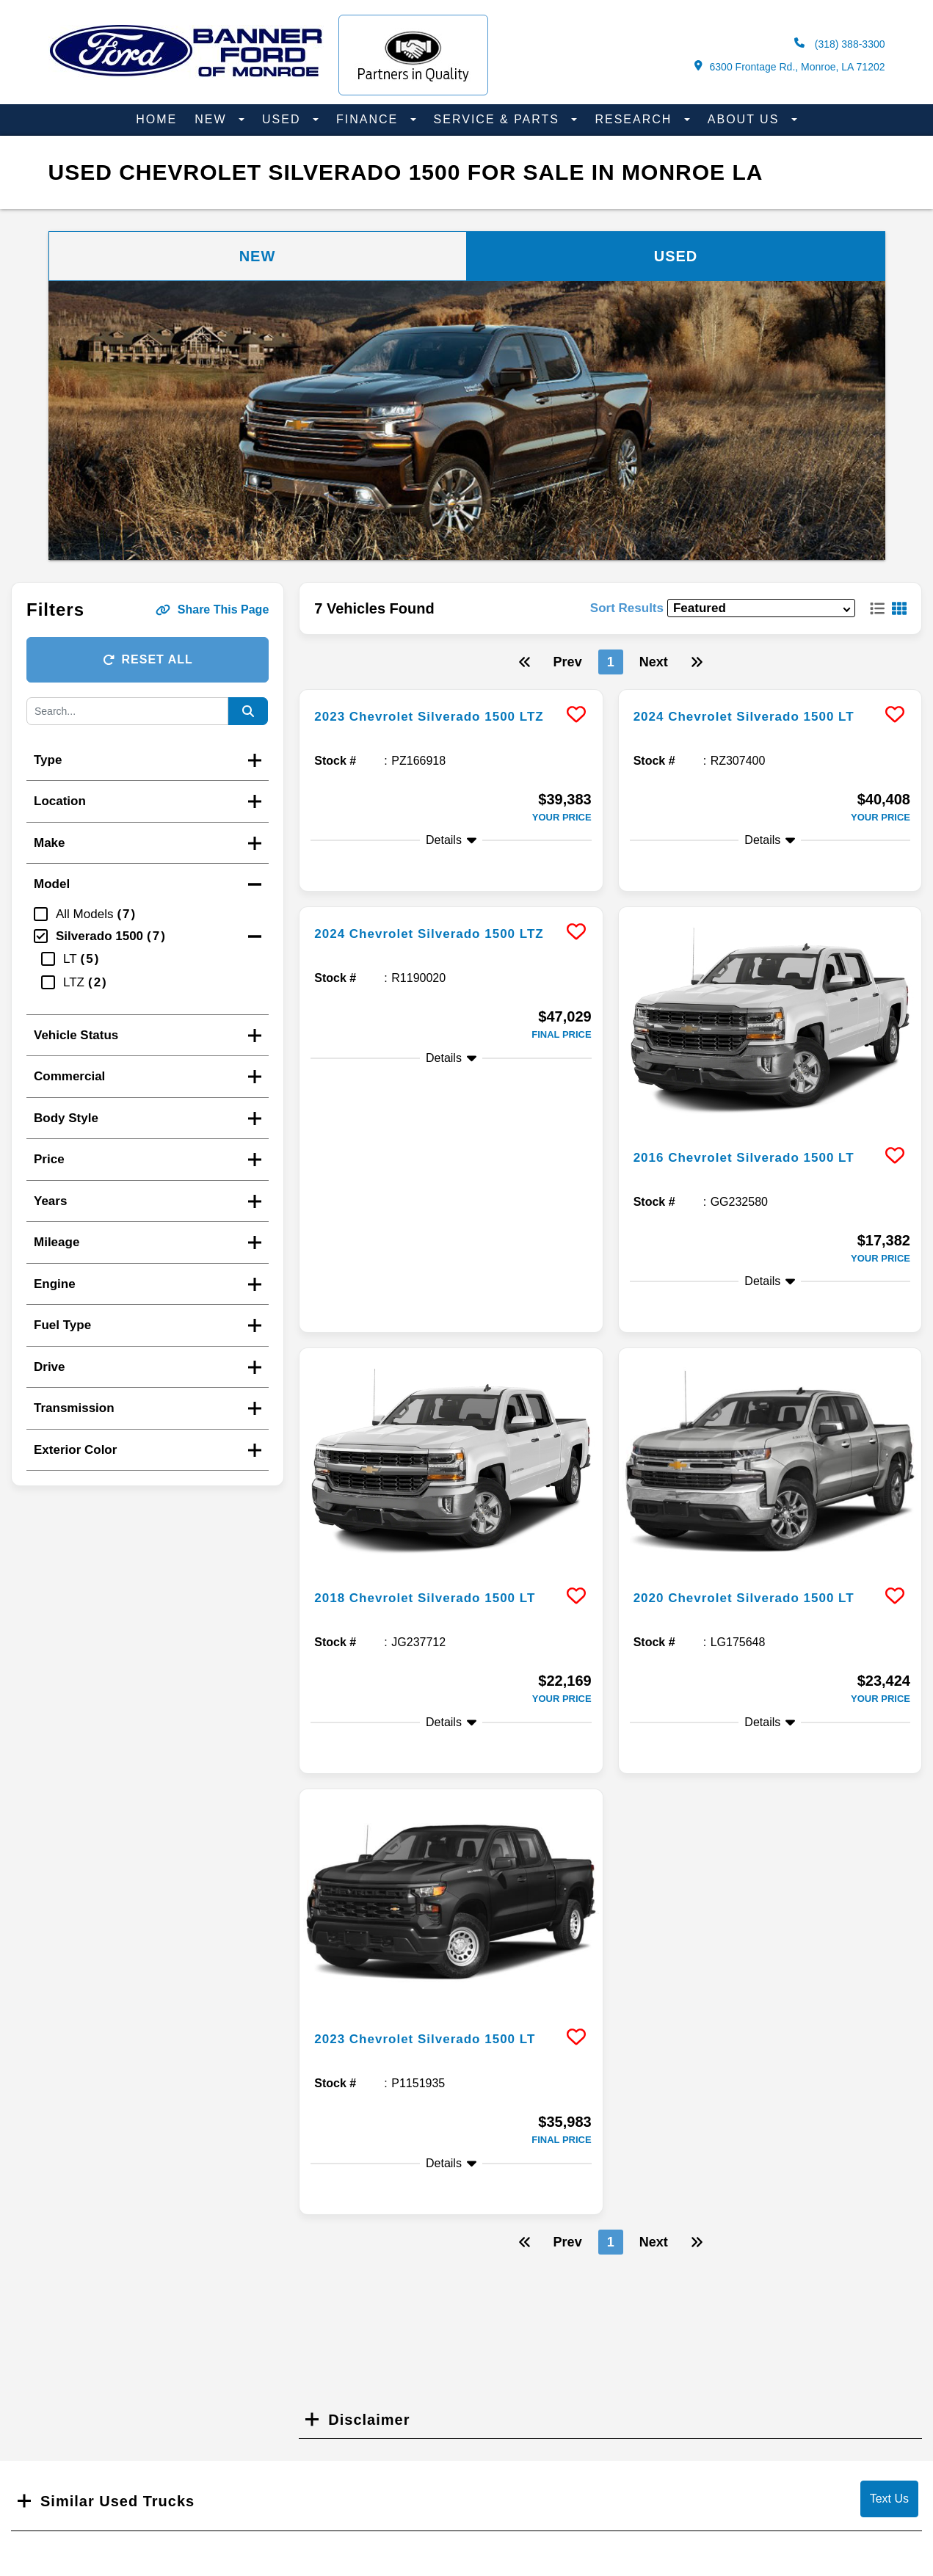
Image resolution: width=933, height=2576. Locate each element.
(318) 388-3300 (839, 43)
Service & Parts (499, 119)
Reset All (148, 659)
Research (635, 119)
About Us (746, 119)
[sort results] (761, 608)
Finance (369, 119)
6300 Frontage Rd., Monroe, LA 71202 (789, 66)
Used (283, 119)
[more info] (450, 692)
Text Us (889, 2498)
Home (156, 119)
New (213, 119)
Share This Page (212, 609)
